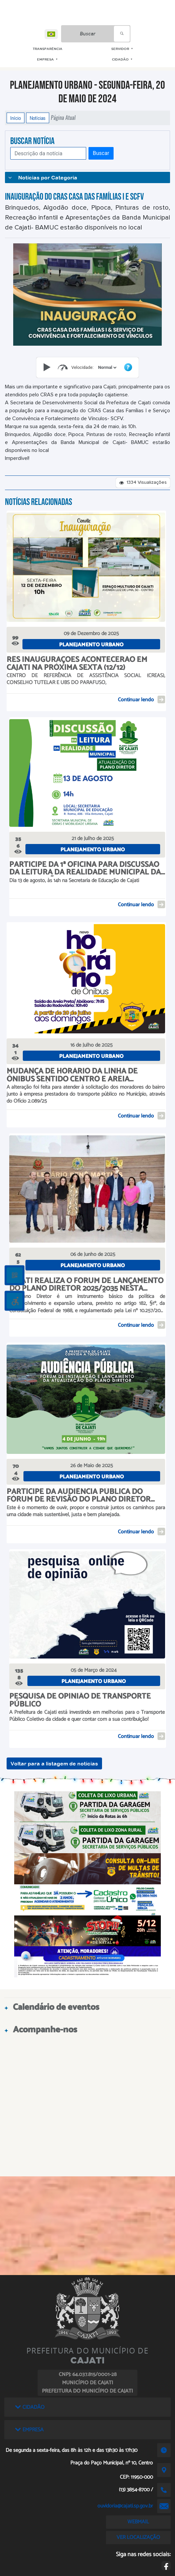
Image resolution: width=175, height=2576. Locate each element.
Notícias (38, 118)
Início (15, 118)
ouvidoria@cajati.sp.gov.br (125, 2506)
